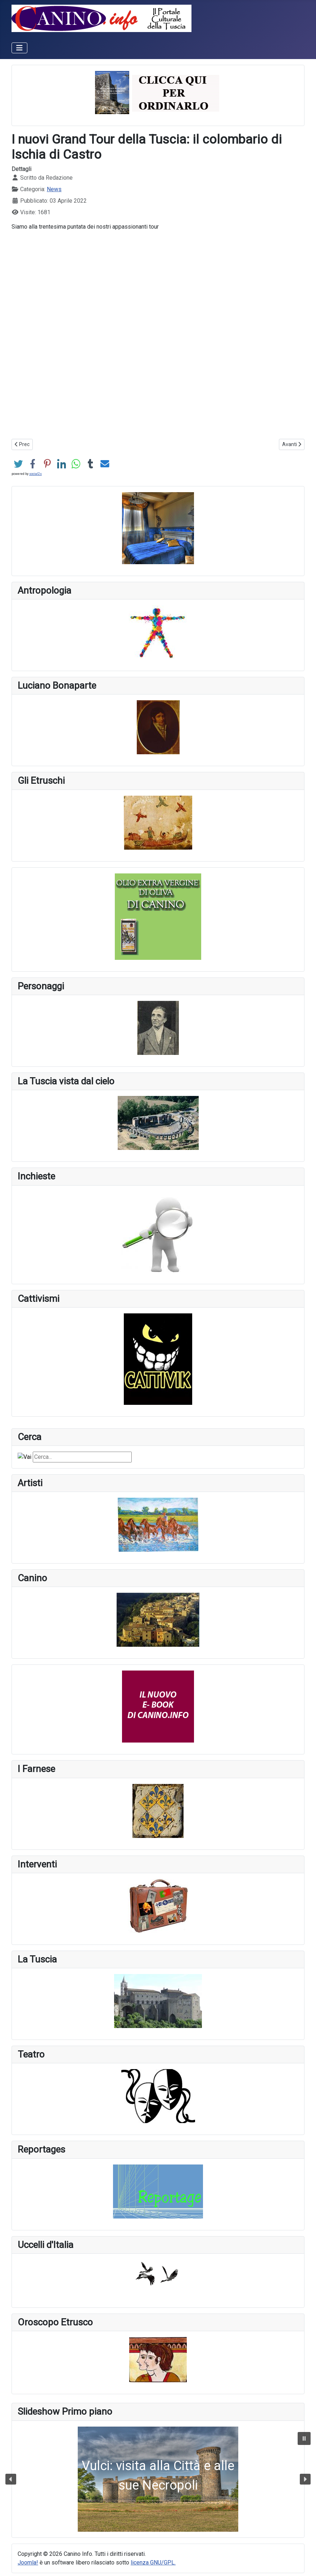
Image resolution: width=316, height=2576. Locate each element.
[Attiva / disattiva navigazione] (19, 47)
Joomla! (28, 2562)
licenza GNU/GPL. (153, 2562)
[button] (158, 2479)
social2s (35, 474)
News (54, 189)
